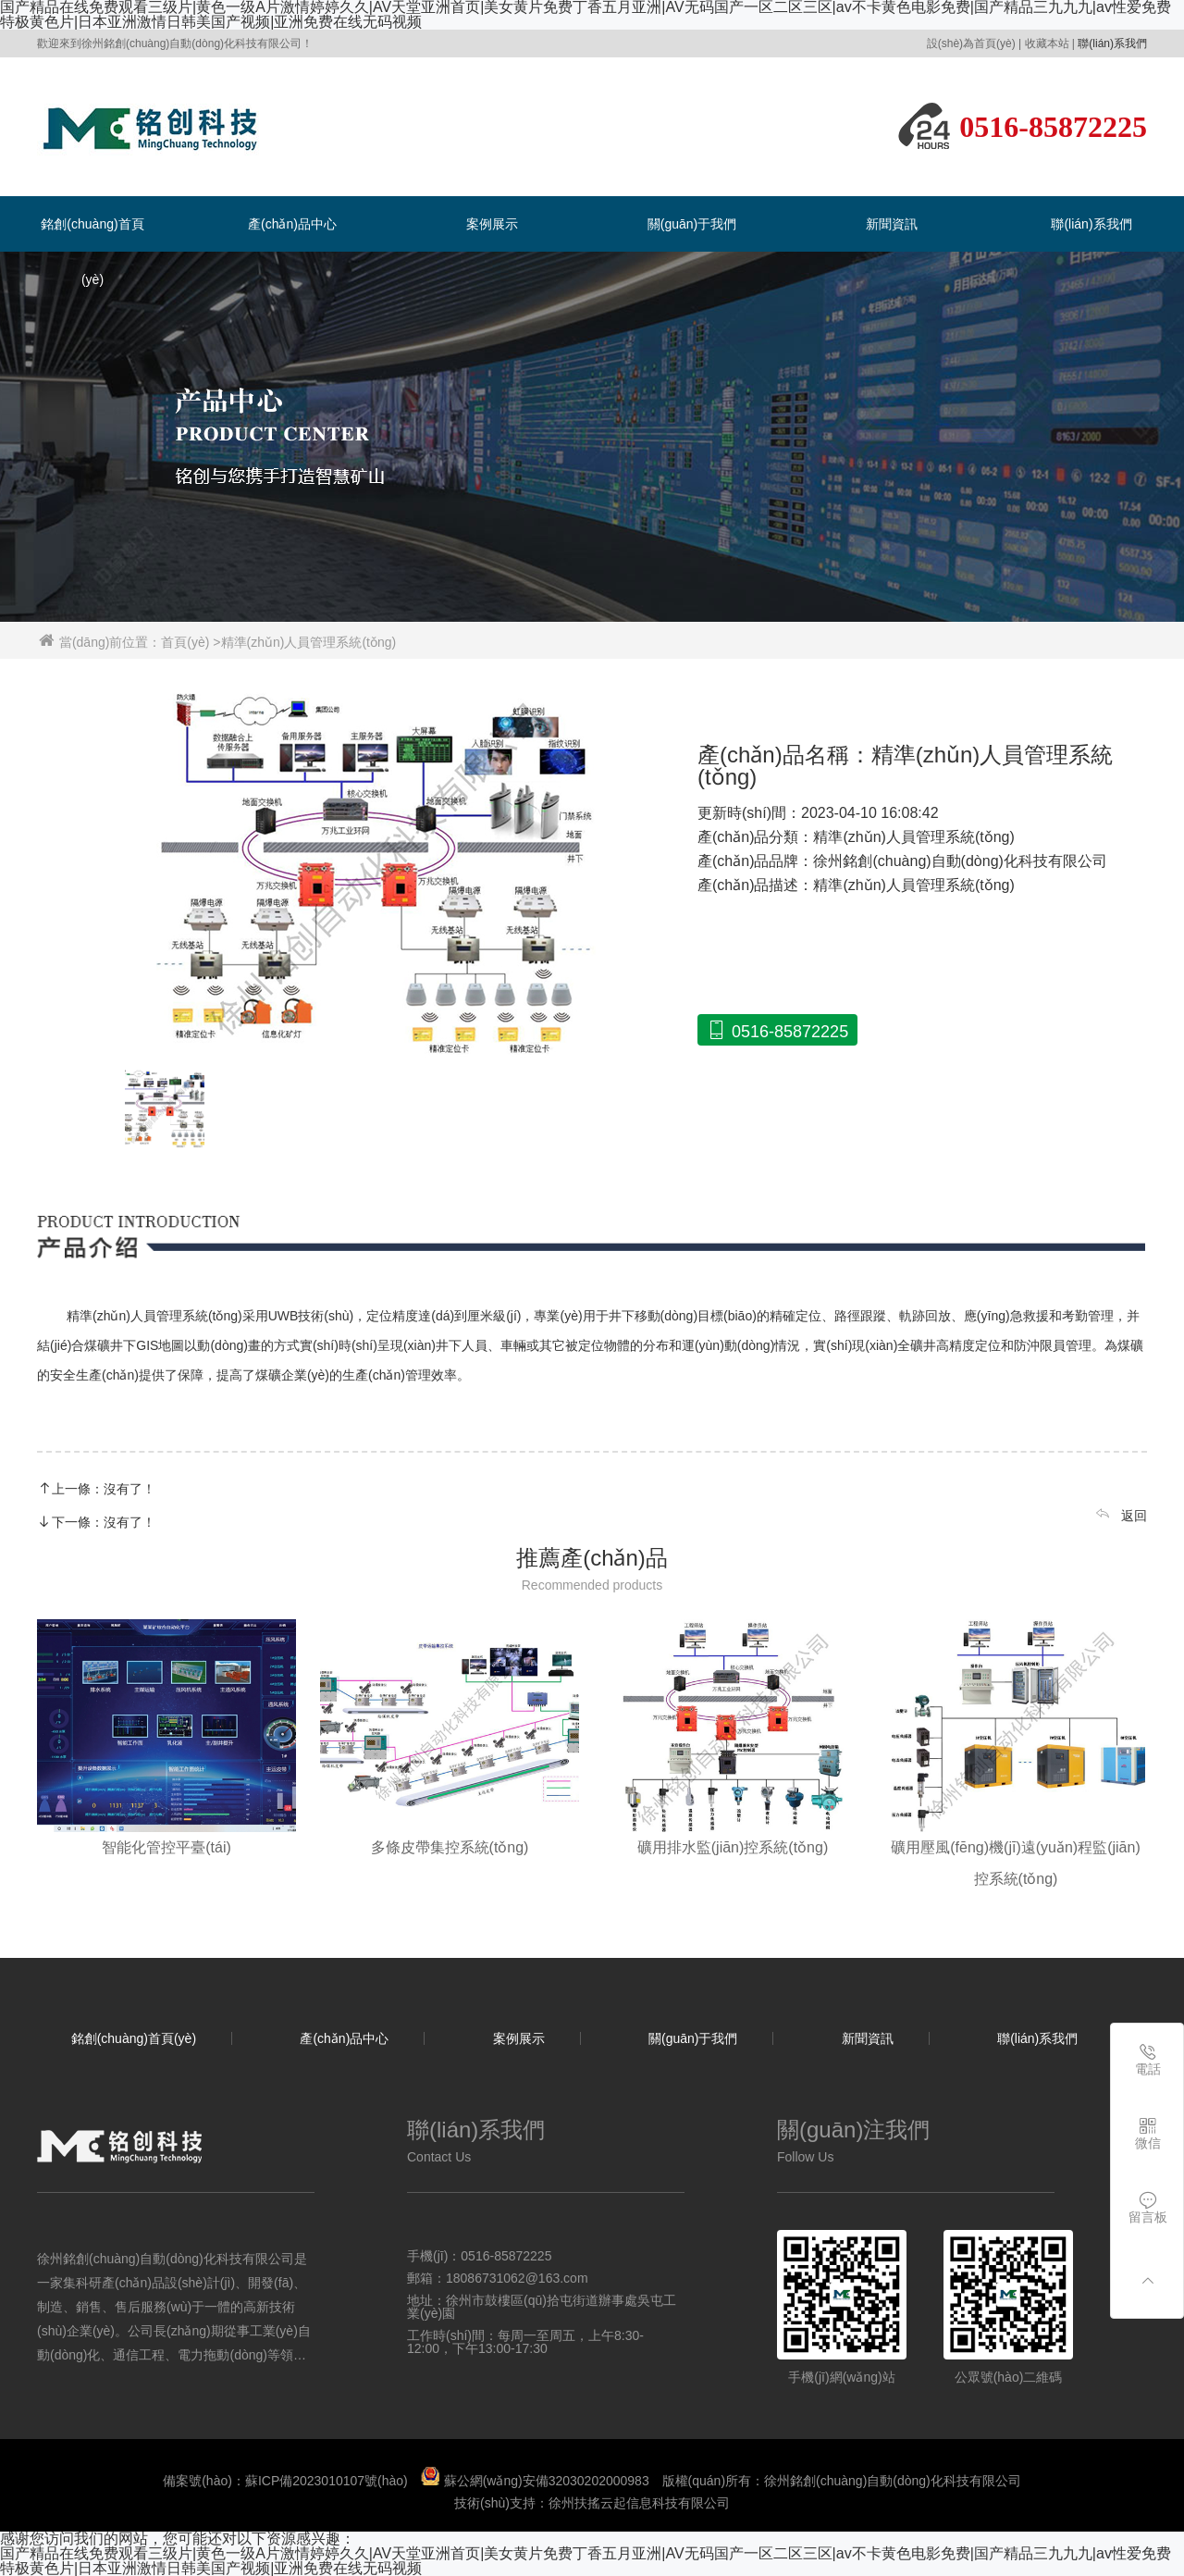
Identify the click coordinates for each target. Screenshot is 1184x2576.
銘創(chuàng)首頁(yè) (133, 2038)
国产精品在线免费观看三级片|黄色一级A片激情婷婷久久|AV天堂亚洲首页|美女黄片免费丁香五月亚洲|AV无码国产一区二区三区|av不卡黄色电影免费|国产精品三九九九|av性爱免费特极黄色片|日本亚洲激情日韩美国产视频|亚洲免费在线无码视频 (585, 2560)
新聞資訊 (892, 224)
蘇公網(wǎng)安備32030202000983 (546, 2480)
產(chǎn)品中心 (292, 224)
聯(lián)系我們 (1112, 43)
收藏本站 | (1050, 43)
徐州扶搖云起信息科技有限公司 (639, 2503)
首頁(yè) (185, 642)
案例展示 (492, 224)
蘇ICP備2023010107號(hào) (326, 2480)
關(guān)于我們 (692, 224)
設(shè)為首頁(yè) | (974, 43)
